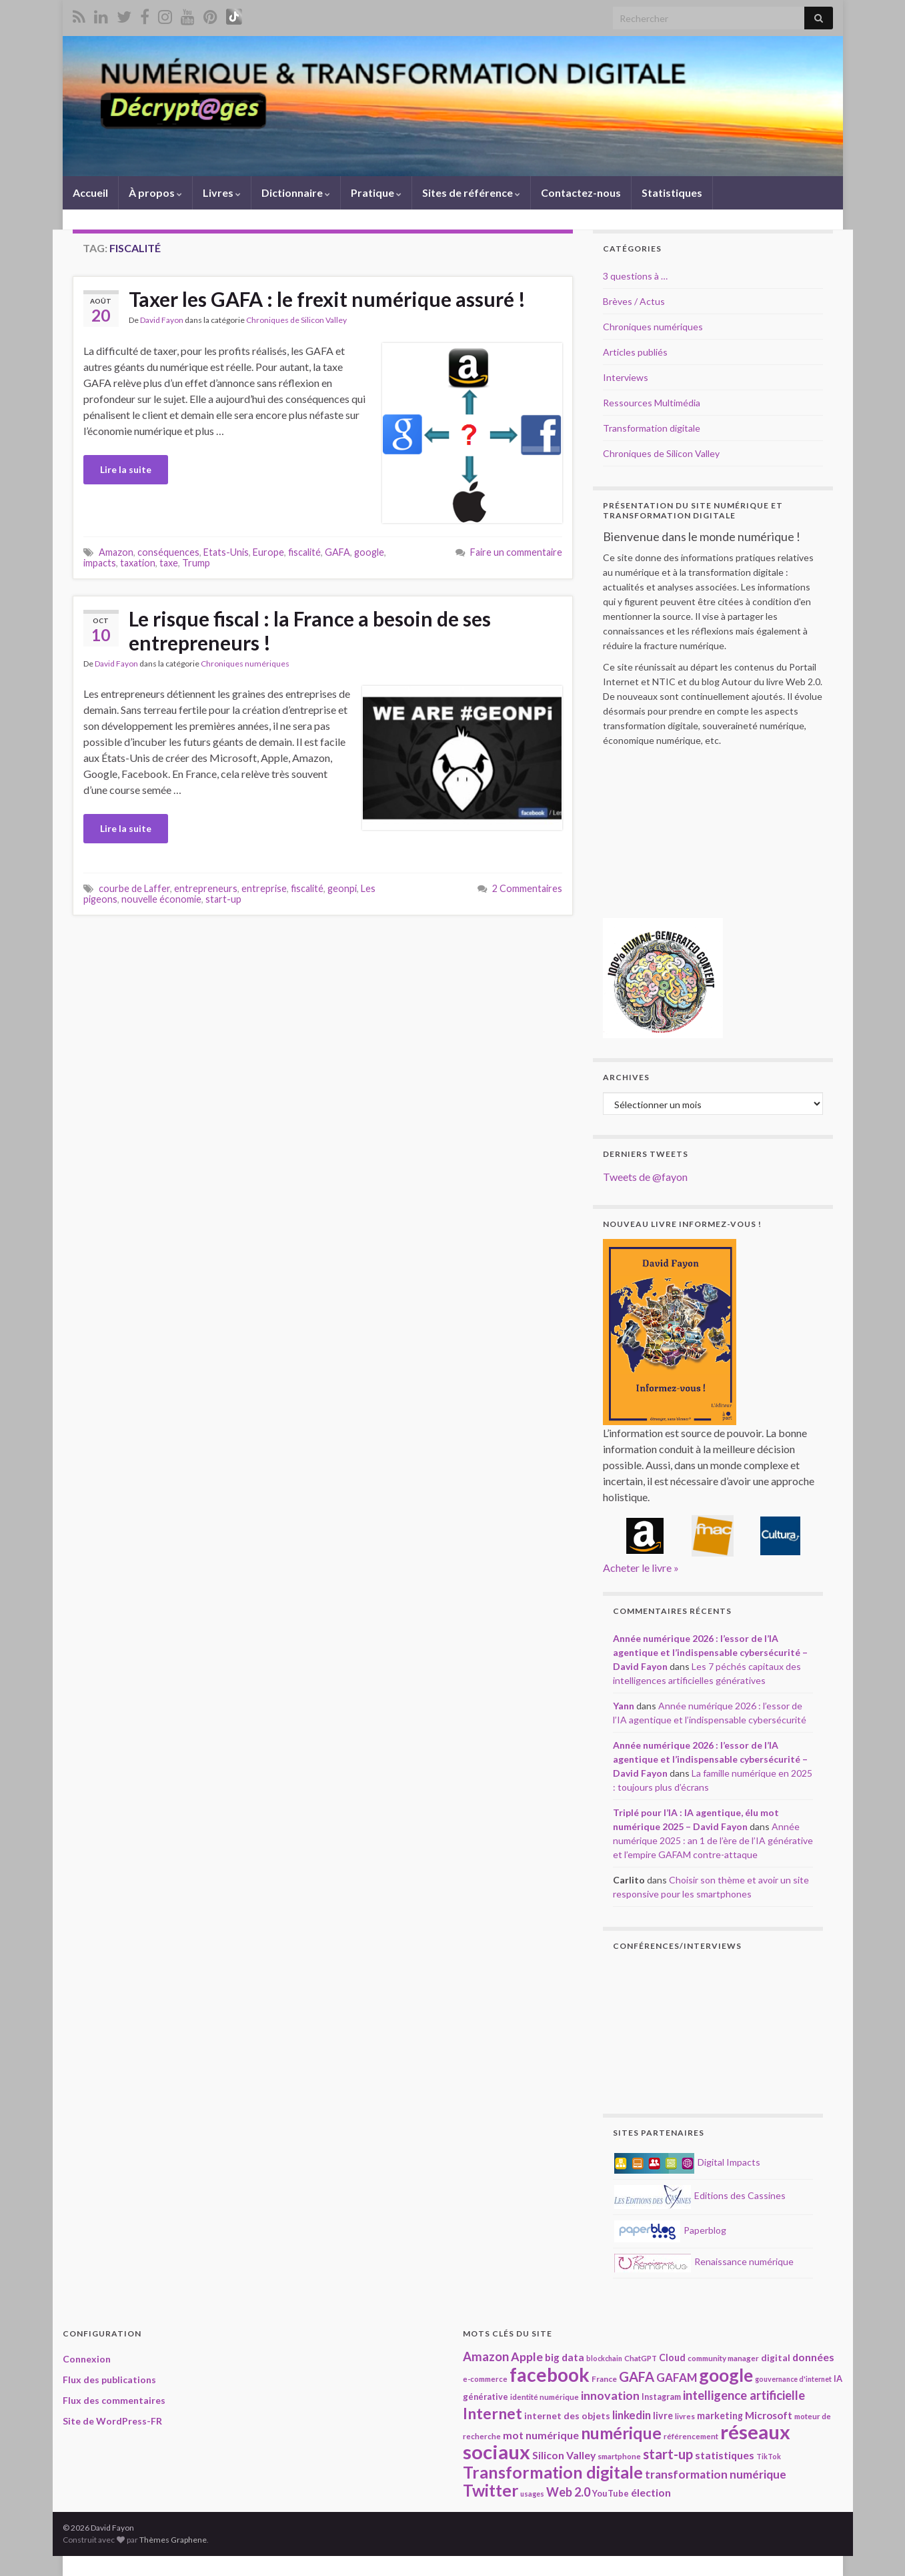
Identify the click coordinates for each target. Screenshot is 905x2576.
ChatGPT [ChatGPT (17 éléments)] (640, 2358)
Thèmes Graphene (173, 2540)
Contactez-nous (581, 192)
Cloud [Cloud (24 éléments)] (672, 2357)
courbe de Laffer (134, 888)
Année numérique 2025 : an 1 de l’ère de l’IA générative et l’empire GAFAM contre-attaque (713, 1840)
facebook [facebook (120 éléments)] (550, 2374)
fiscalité (304, 552)
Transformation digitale (651, 428)
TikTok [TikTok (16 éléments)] (768, 2456)
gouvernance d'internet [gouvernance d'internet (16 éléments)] (793, 2379)
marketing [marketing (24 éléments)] (720, 2415)
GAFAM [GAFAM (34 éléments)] (676, 2378)
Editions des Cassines (700, 2195)
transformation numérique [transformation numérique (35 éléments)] (715, 2474)
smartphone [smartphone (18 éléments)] (619, 2456)
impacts (99, 562)
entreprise (264, 888)
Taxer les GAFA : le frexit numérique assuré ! (327, 299)
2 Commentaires (527, 888)
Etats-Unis (226, 552)
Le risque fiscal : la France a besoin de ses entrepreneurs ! (310, 630)
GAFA (337, 552)
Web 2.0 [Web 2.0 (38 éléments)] (568, 2492)
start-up (223, 899)
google (369, 552)
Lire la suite (125, 469)
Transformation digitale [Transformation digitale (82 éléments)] (553, 2472)
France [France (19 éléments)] (604, 2379)
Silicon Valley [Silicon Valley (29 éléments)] (564, 2455)
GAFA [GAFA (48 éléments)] (636, 2377)
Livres (222, 192)
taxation (137, 562)
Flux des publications (109, 2379)
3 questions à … (635, 276)
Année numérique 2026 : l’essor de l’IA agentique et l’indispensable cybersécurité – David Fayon (710, 1652)
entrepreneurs (205, 888)
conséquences (168, 552)
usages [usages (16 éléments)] (532, 2493)
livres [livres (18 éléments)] (685, 2416)
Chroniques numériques (245, 664)
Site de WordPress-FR (112, 2421)
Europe (268, 552)
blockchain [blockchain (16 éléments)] (604, 2358)
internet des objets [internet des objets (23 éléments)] (567, 2415)
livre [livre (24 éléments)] (663, 2415)
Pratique (376, 192)
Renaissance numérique (704, 2261)
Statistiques (672, 192)
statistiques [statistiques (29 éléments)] (724, 2455)
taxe (168, 562)
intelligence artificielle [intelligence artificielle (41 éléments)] (744, 2395)
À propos (155, 192)
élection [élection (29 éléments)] (651, 2492)
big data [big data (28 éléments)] (564, 2357)
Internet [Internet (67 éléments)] (492, 2413)
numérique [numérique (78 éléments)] (621, 2433)
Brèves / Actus (634, 301)
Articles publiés (635, 352)
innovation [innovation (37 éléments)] (610, 2395)
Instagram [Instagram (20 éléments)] (661, 2397)
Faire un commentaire (516, 552)
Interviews (625, 377)
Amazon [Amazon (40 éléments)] (486, 2356)
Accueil (90, 192)
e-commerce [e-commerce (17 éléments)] (485, 2379)
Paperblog (670, 2230)
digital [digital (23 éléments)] (775, 2357)
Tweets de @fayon (645, 1176)
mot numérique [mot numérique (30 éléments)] (541, 2435)
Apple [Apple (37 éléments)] (527, 2356)
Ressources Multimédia (651, 402)
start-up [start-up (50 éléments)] (668, 2454)
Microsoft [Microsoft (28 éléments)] (768, 2415)
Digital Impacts (687, 2162)
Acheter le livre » (641, 1567)
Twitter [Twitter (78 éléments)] (490, 2490)
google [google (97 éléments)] (726, 2375)
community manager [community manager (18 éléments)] (723, 2358)
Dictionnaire (295, 192)
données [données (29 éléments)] (813, 2356)
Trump (196, 562)
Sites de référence (471, 192)
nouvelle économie (161, 899)
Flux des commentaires (114, 2400)
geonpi (342, 888)
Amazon (116, 552)
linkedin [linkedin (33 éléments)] (631, 2415)
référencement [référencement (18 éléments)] (691, 2436)
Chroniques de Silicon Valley (296, 320)
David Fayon (161, 320)
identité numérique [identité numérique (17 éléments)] (544, 2397)
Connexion (87, 2359)
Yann (623, 1705)
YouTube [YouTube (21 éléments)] (610, 2493)
